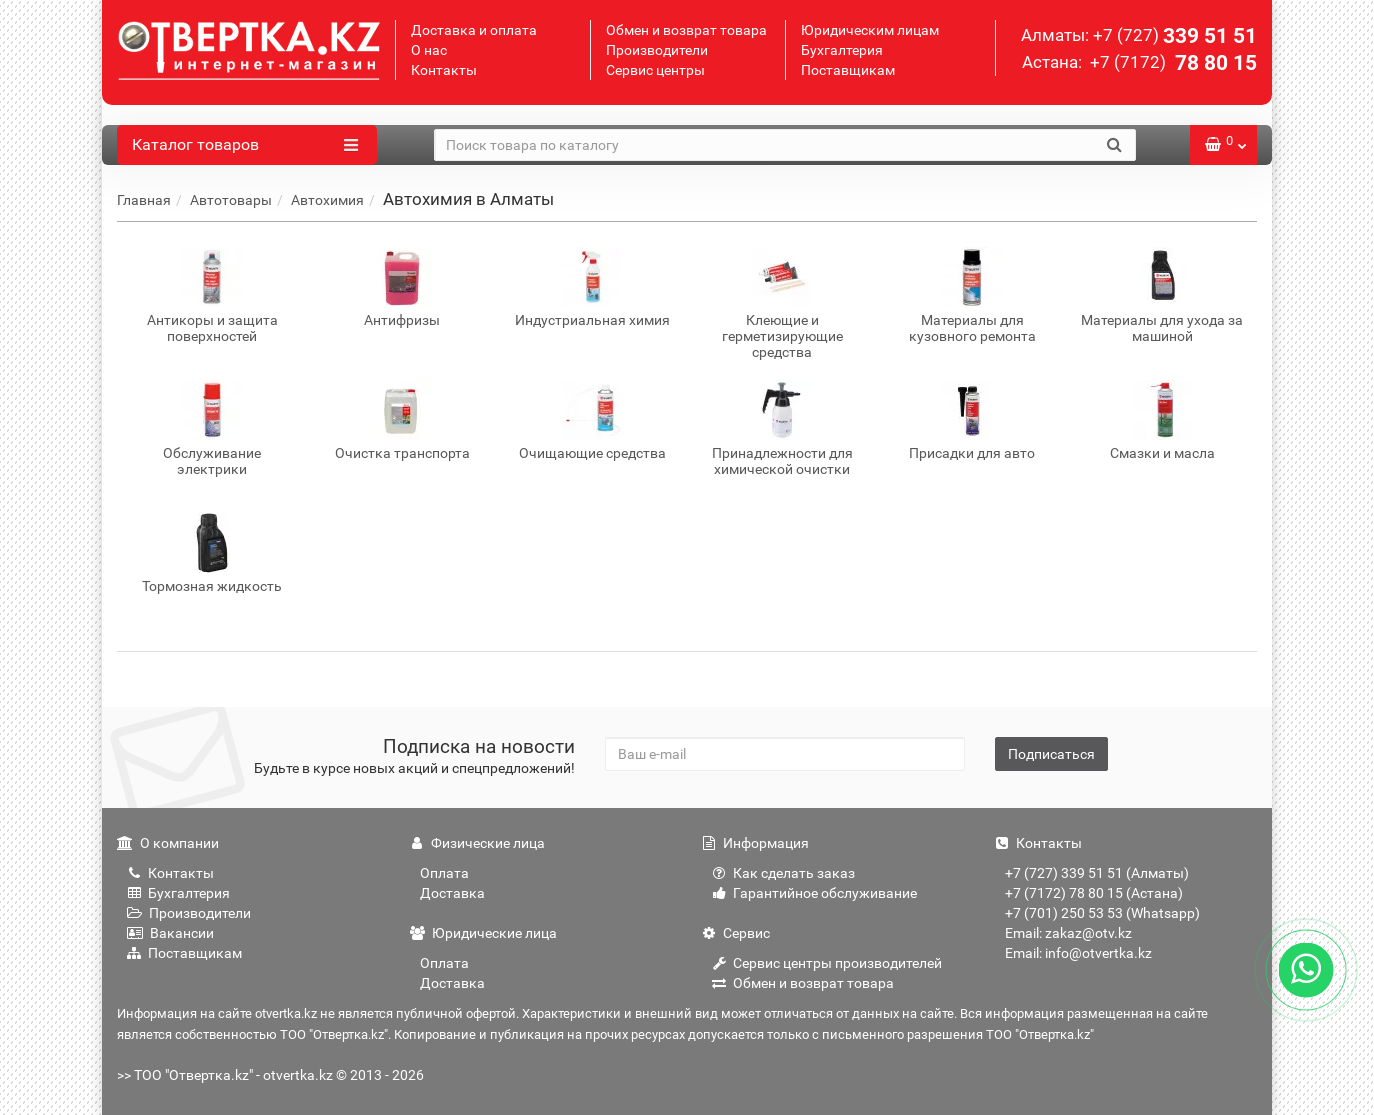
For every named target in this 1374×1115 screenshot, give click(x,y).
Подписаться (1051, 754)
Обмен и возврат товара (686, 30)
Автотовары (231, 200)
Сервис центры (655, 70)
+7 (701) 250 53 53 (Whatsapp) (1102, 913)
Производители (657, 50)
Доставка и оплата (474, 30)
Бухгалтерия (842, 50)
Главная (144, 200)
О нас (429, 50)
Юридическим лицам (870, 30)
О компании (168, 843)
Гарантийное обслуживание (814, 893)
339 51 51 (1175, 36)
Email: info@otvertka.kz (1078, 953)
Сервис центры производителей (827, 963)
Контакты (444, 70)
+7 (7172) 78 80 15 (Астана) (1094, 893)
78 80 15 (1171, 63)
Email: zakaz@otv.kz (1068, 933)
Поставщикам (848, 70)
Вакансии (170, 933)
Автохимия (327, 200)
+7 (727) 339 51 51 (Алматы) (1097, 873)
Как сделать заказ (783, 873)
